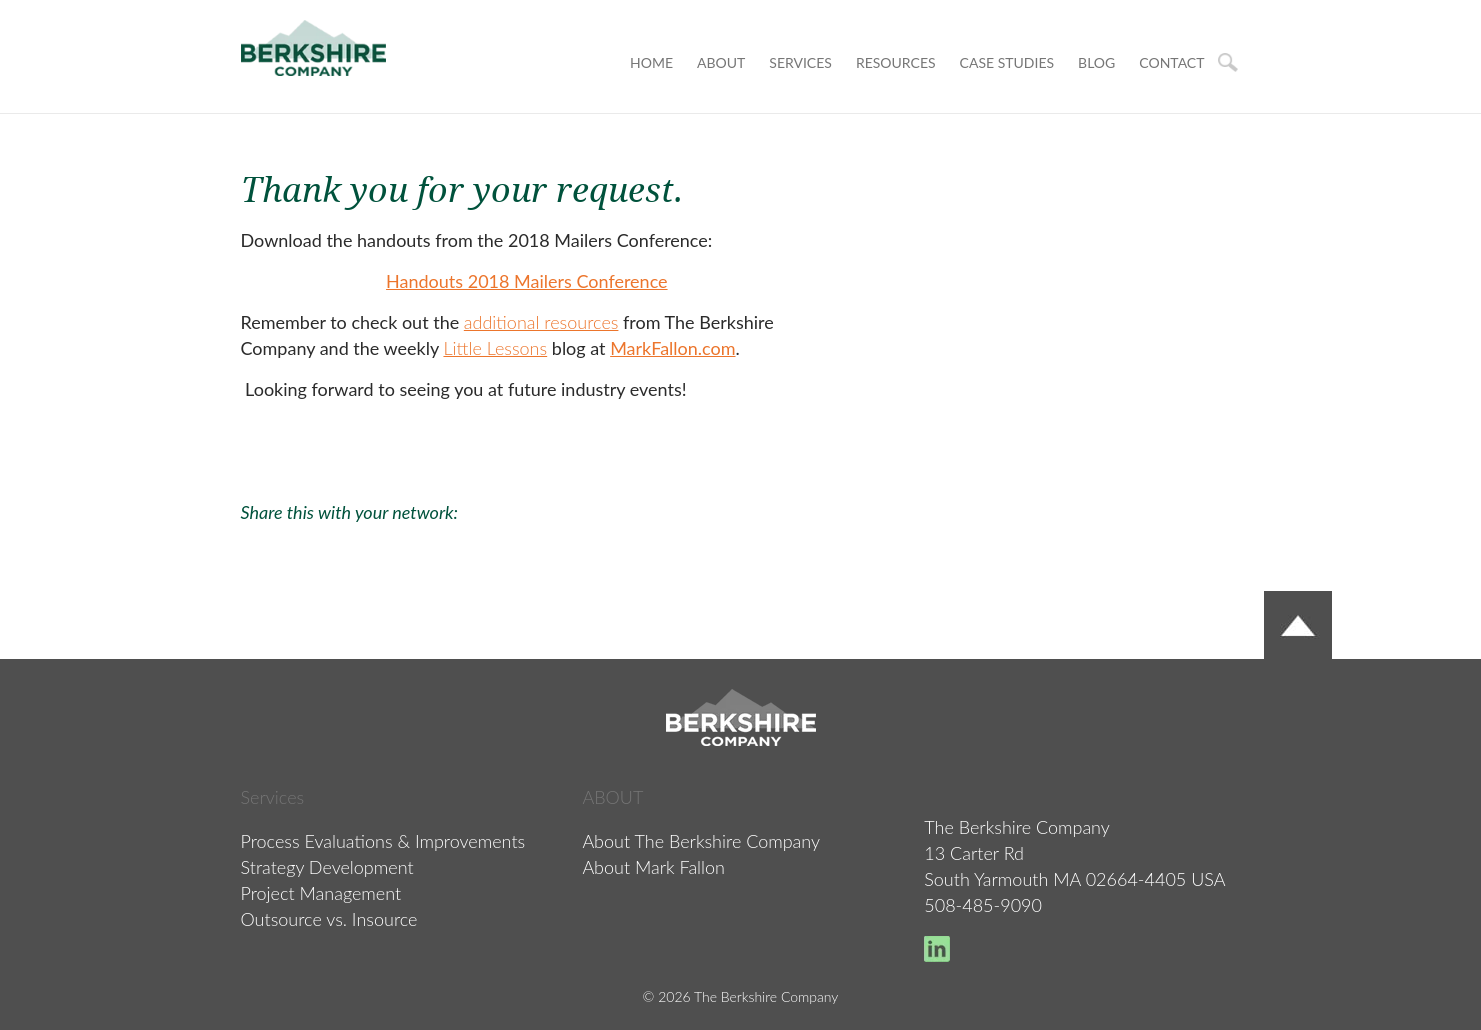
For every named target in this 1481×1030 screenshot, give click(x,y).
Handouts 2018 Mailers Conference (527, 281)
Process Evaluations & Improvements (383, 841)
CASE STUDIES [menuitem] (1007, 62)
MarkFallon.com (672, 348)
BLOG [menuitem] (1096, 62)
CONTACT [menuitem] (1171, 62)
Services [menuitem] (800, 62)
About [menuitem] (721, 62)
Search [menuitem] (1228, 63)
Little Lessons (495, 348)
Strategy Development (327, 867)
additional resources (541, 322)
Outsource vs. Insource (329, 919)
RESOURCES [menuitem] (896, 62)
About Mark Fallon (653, 867)
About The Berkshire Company (701, 841)
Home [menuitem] (651, 62)
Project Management (321, 893)
